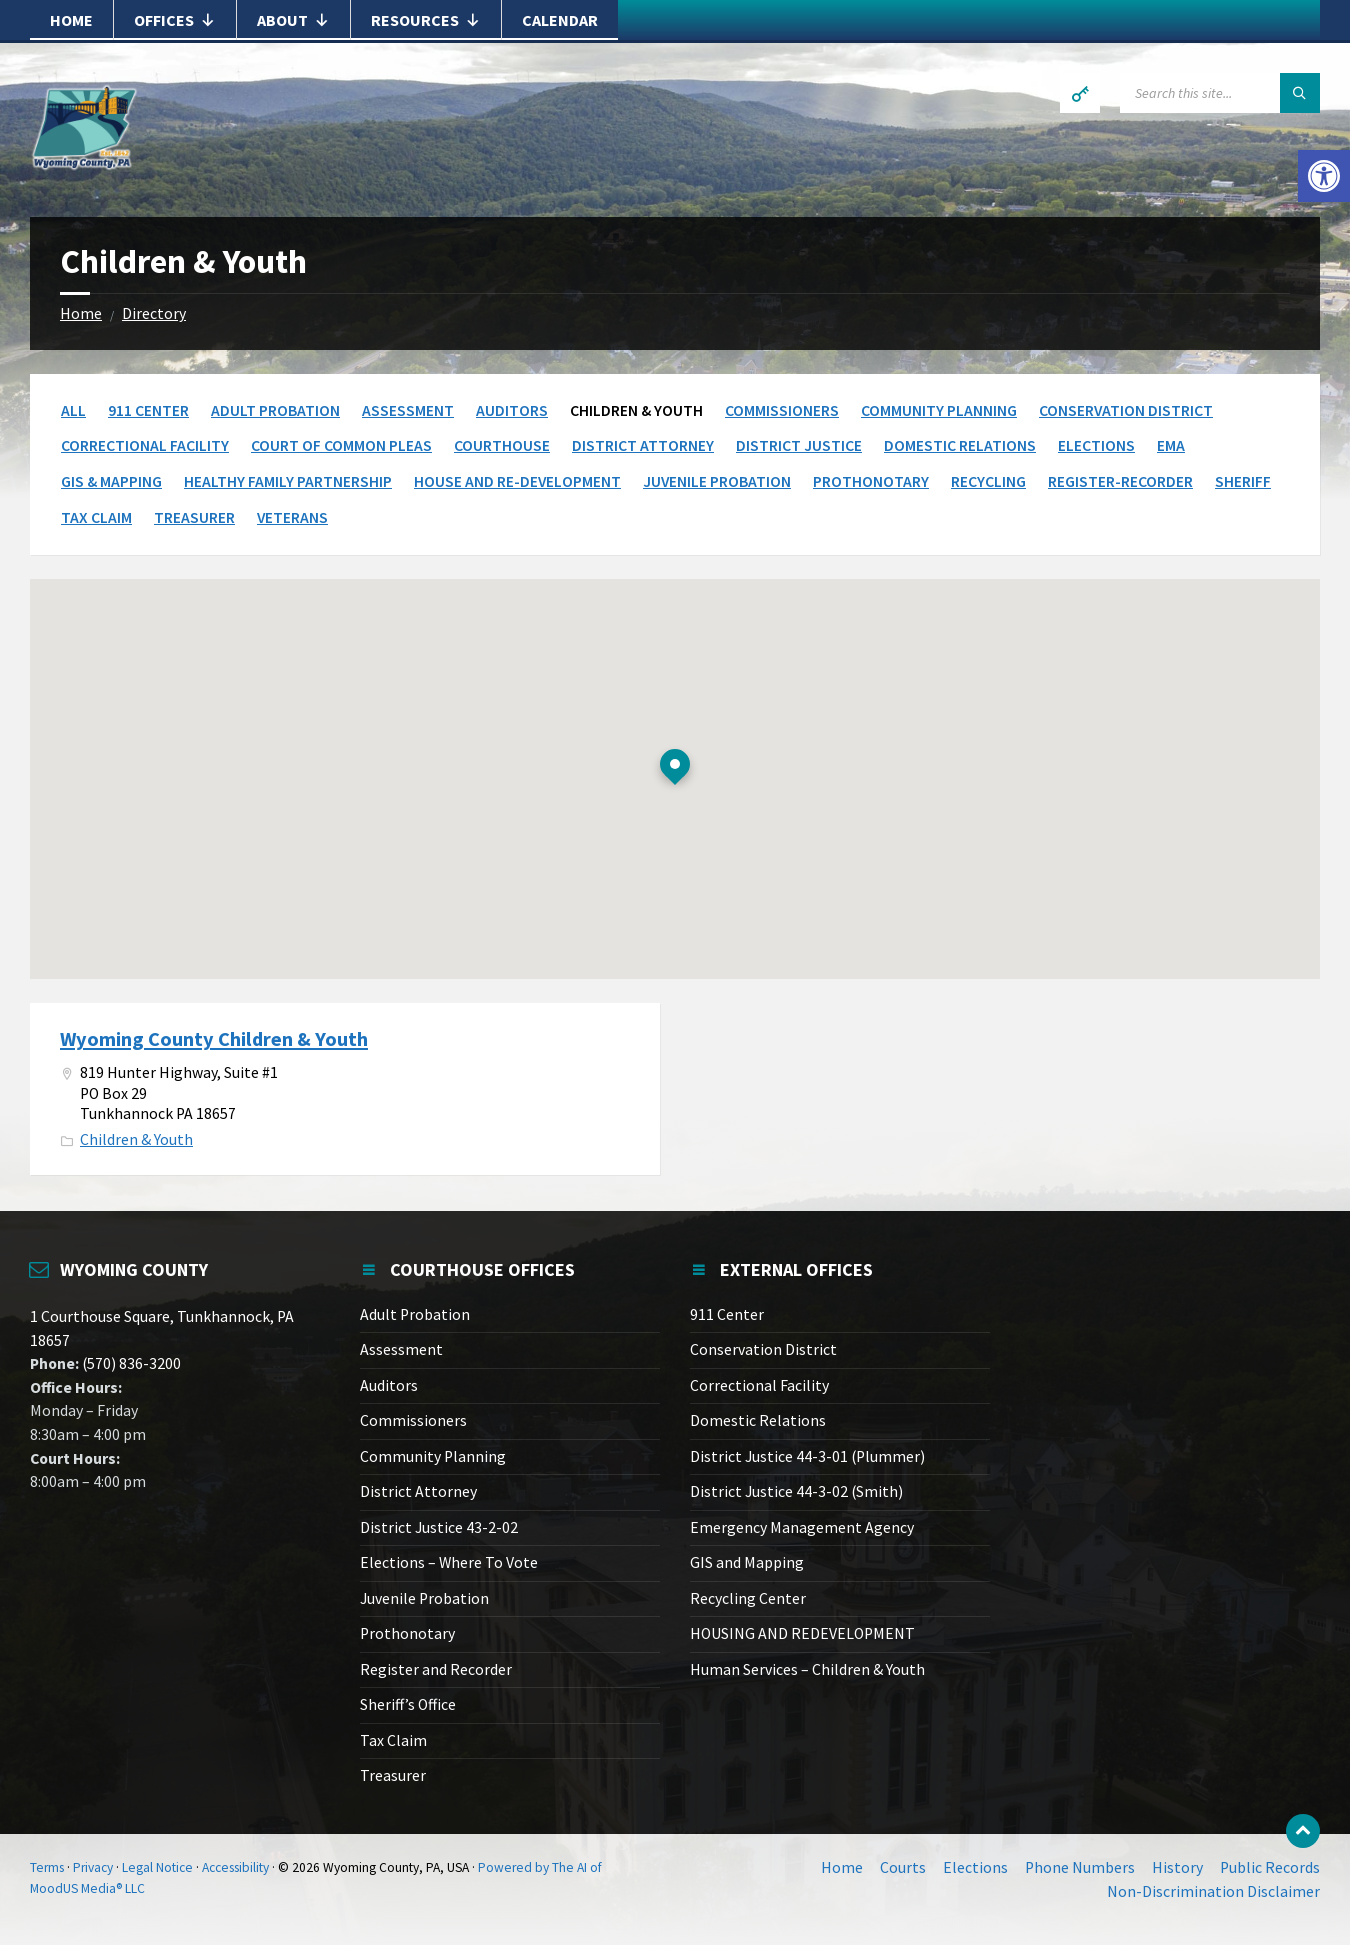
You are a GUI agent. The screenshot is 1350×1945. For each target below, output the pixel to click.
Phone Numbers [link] (1080, 1867)
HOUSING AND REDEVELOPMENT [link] (802, 1633)
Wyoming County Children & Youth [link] (214, 1039)
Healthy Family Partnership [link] (288, 481)
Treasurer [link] (194, 517)
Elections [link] (1096, 445)
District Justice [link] (799, 445)
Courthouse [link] (502, 445)
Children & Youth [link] (136, 1139)
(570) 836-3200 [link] (130, 1363)
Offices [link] (175, 20)
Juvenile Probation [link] (717, 481)
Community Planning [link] (939, 410)
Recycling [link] (988, 481)
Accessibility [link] (235, 1867)
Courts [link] (903, 1867)
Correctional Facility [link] (145, 445)
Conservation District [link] (1126, 410)
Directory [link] (154, 313)
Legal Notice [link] (157, 1867)
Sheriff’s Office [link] (408, 1704)
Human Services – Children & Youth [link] (807, 1669)
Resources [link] (426, 20)
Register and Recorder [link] (436, 1669)
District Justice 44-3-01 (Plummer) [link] (807, 1456)
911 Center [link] (148, 410)
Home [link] (71, 20)
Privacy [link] (93, 1867)
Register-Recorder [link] (1120, 481)
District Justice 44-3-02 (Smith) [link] (796, 1491)
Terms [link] (47, 1867)
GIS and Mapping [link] (747, 1562)
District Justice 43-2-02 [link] (439, 1527)
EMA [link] (1171, 445)
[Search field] (1220, 93)
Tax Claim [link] (96, 517)
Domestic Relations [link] (960, 445)
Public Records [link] (1270, 1867)
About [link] (293, 20)
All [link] (73, 410)
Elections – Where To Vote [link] (449, 1562)
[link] (1324, 176)
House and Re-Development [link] (517, 481)
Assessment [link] (408, 410)
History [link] (1177, 1867)
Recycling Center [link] (748, 1598)
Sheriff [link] (1243, 481)
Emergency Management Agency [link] (802, 1527)
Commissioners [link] (782, 410)
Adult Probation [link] (275, 410)
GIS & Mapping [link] (111, 481)
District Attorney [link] (643, 445)
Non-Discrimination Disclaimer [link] (1213, 1891)
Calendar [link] (560, 20)
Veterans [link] (292, 517)
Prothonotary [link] (871, 481)
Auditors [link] (512, 410)
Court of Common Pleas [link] (341, 445)
